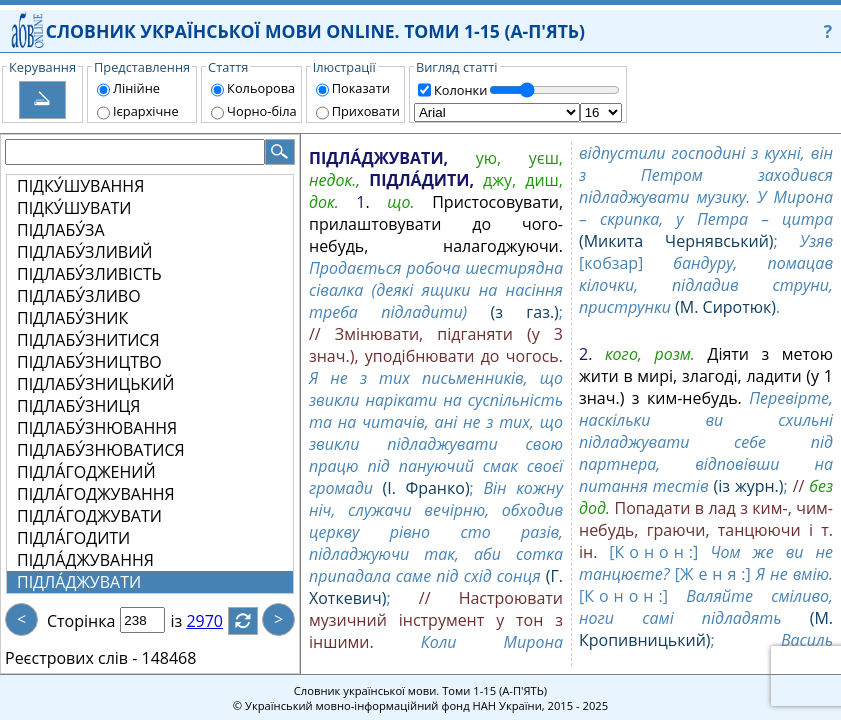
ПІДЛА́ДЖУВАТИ (79, 582)
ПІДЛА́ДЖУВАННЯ (85, 560)
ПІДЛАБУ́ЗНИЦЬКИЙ (95, 384)
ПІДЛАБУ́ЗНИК (72, 318)
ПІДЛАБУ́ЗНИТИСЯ (88, 340)
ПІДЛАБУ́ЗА (61, 230)
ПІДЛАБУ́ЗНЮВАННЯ (97, 428)
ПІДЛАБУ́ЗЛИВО (79, 296)
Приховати (366, 111)
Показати (361, 88)
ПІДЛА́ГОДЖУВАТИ (89, 516)
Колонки (460, 90)
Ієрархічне (146, 111)
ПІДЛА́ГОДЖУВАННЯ (96, 494)
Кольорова (261, 88)
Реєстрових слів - (71, 658)
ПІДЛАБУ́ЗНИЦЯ (78, 406)
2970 (216, 621)
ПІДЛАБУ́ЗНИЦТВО (89, 362)
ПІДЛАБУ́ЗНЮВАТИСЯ (101, 450)
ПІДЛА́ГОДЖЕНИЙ (86, 472)
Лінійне (136, 88)
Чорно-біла (262, 111)
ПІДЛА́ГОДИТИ (73, 538)
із (188, 621)
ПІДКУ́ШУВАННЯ (80, 186)
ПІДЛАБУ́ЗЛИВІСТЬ (89, 274)
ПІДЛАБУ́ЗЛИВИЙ (84, 252)
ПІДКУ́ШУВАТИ (74, 208)
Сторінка (81, 621)
